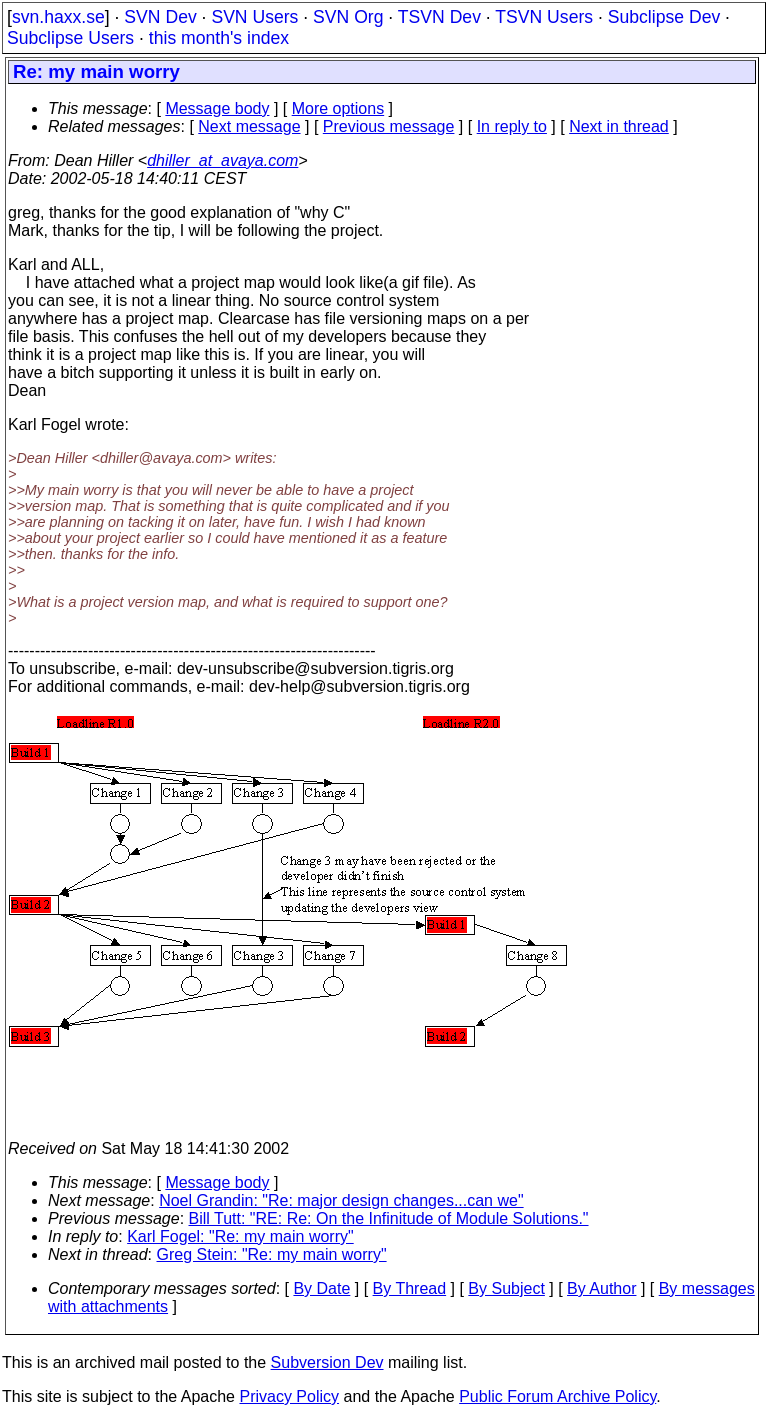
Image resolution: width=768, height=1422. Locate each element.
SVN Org (348, 17)
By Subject (506, 1288)
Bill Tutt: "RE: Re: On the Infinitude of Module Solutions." (389, 1218)
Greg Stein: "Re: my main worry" (272, 1254)
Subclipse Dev (664, 17)
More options (338, 108)
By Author (601, 1288)
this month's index (219, 38)
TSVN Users (544, 17)
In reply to (512, 126)
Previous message (389, 126)
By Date (321, 1288)
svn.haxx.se (58, 17)
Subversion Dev (327, 1362)
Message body (217, 108)
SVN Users (254, 17)
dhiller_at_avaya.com (222, 160)
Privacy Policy (289, 1396)
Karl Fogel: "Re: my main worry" (240, 1236)
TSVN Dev (439, 17)
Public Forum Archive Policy (557, 1396)
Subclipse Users (70, 38)
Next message (249, 126)
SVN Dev (160, 17)
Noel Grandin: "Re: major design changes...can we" (341, 1200)
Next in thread (619, 126)
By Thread (410, 1288)
